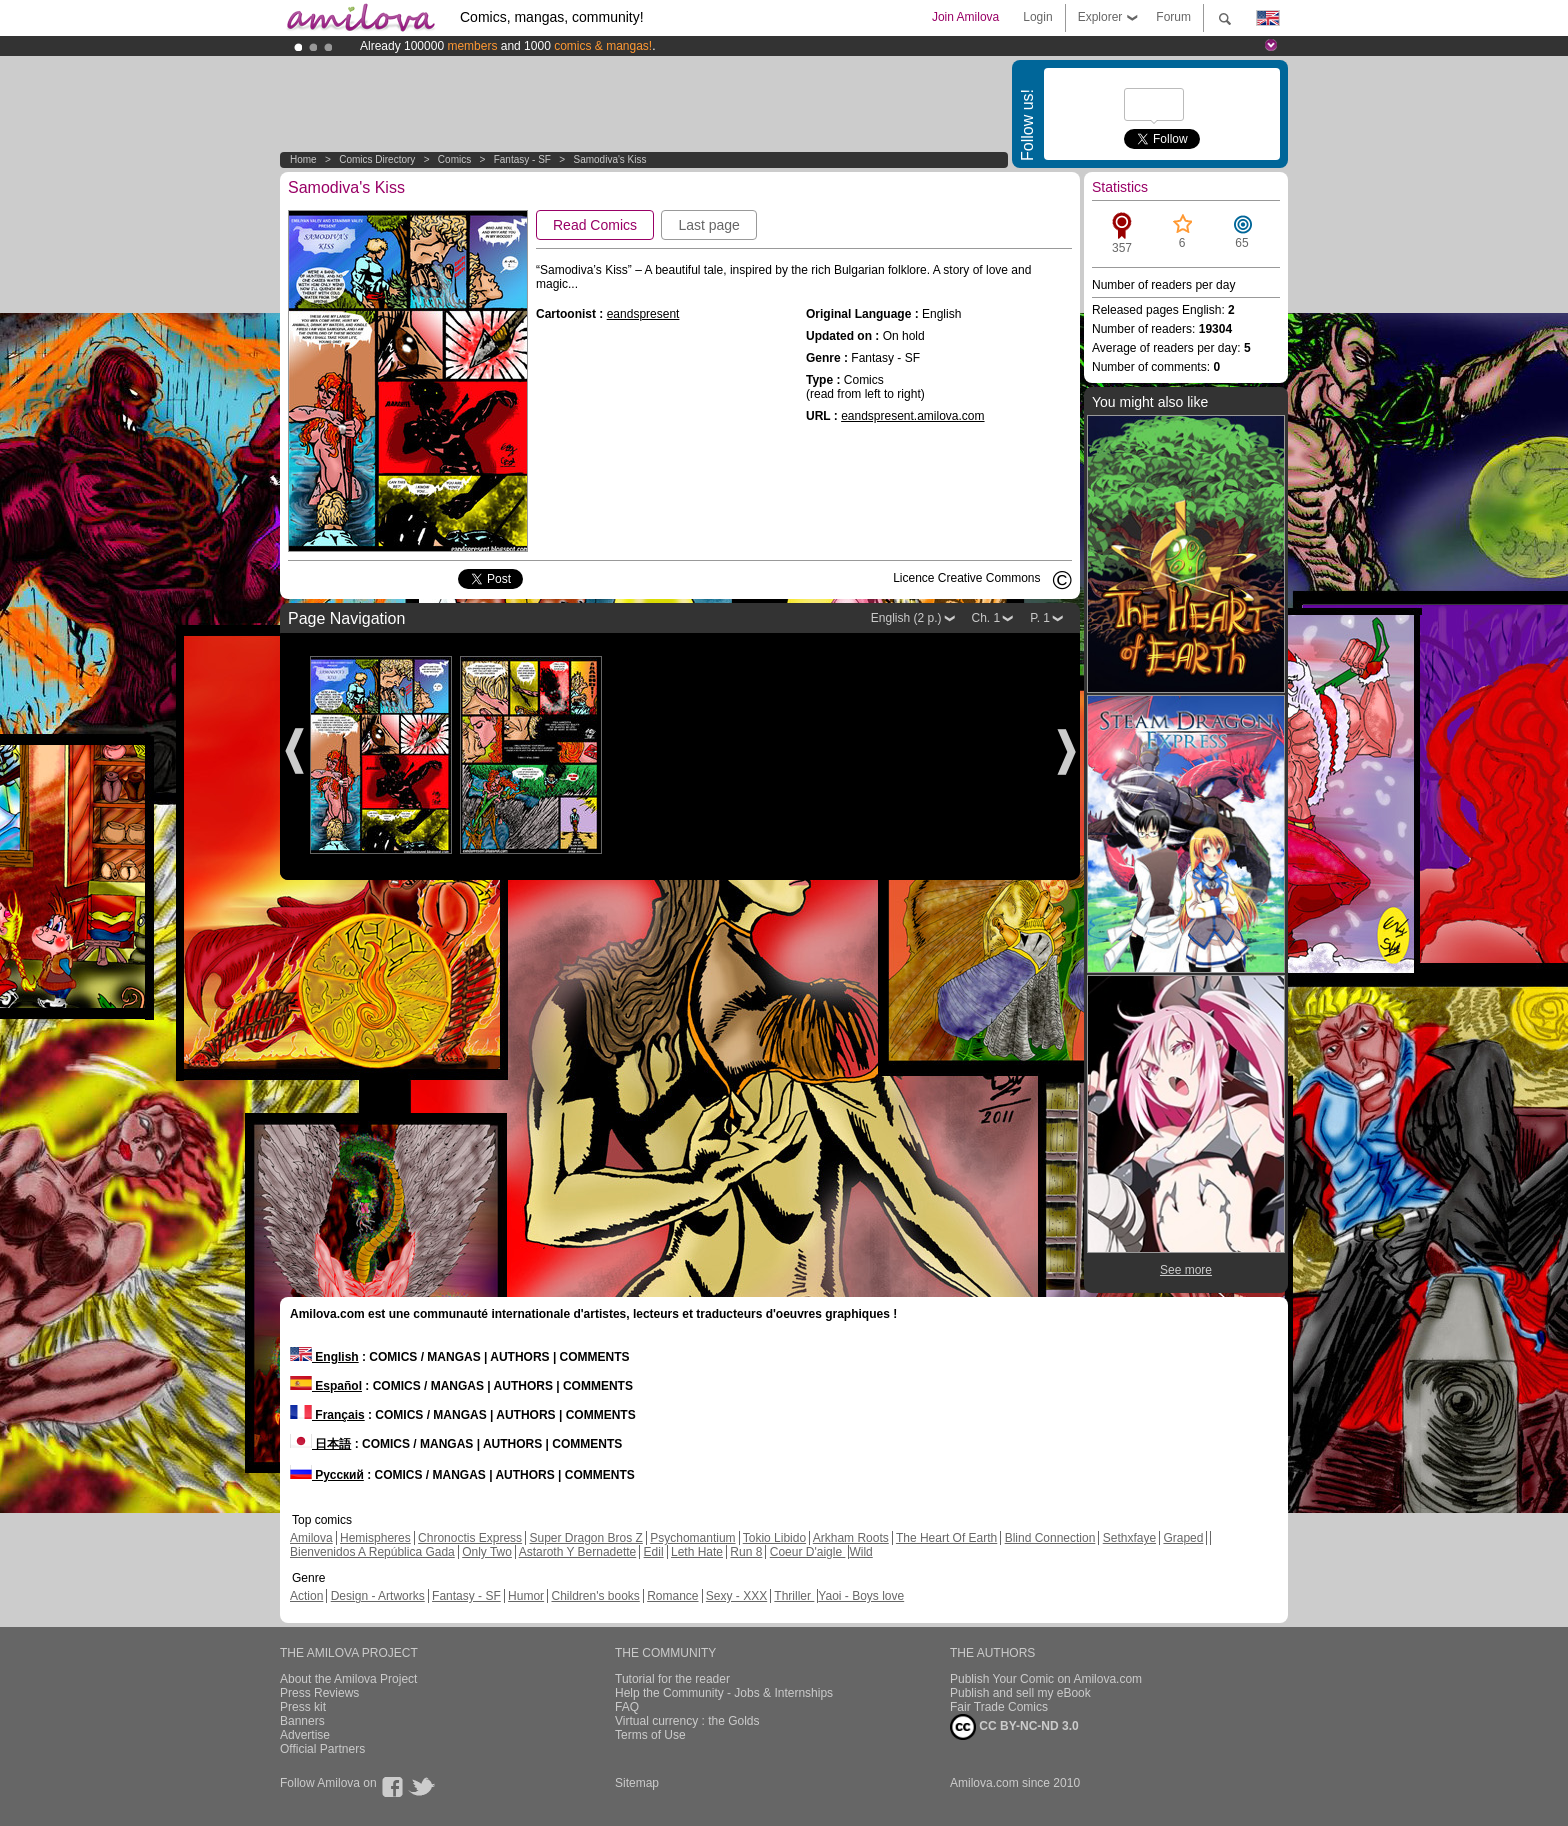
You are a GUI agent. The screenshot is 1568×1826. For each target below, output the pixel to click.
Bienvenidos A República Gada (372, 1552)
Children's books (595, 1596)
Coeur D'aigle (808, 1552)
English (324, 1357)
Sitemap (637, 1783)
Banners (302, 1721)
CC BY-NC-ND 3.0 (1014, 1727)
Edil (654, 1552)
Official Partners (322, 1749)
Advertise (305, 1735)
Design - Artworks (378, 1596)
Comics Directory (377, 159)
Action (306, 1596)
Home (303, 159)
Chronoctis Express (470, 1538)
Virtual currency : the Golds (687, 1721)
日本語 (320, 1444)
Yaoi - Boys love (861, 1596)
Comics (454, 159)
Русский (327, 1475)
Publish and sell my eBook (1020, 1693)
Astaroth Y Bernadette (578, 1552)
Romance (672, 1596)
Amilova (311, 1538)
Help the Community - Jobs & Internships (724, 1693)
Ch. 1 (986, 618)
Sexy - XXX (736, 1596)
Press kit (303, 1707)
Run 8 (746, 1552)
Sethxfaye (1129, 1538)
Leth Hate (697, 1552)
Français (327, 1415)
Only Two (487, 1552)
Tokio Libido (774, 1538)
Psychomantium (692, 1538)
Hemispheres (375, 1538)
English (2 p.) (906, 618)
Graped (1183, 1538)
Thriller (794, 1596)
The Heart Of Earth (946, 1538)
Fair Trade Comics (999, 1707)
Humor (526, 1596)
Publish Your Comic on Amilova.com (1046, 1679)
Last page (709, 225)
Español (326, 1386)
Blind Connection (1050, 1538)
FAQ (627, 1707)
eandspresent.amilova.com (912, 416)
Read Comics (595, 225)
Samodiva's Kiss (609, 159)
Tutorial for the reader (672, 1679)
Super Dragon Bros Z (585, 1538)
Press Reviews (319, 1693)
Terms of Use (650, 1735)
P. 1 (1040, 618)
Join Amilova (965, 17)
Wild (860, 1552)
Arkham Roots (851, 1538)
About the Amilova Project (348, 1679)
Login (1037, 17)
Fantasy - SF (522, 159)
